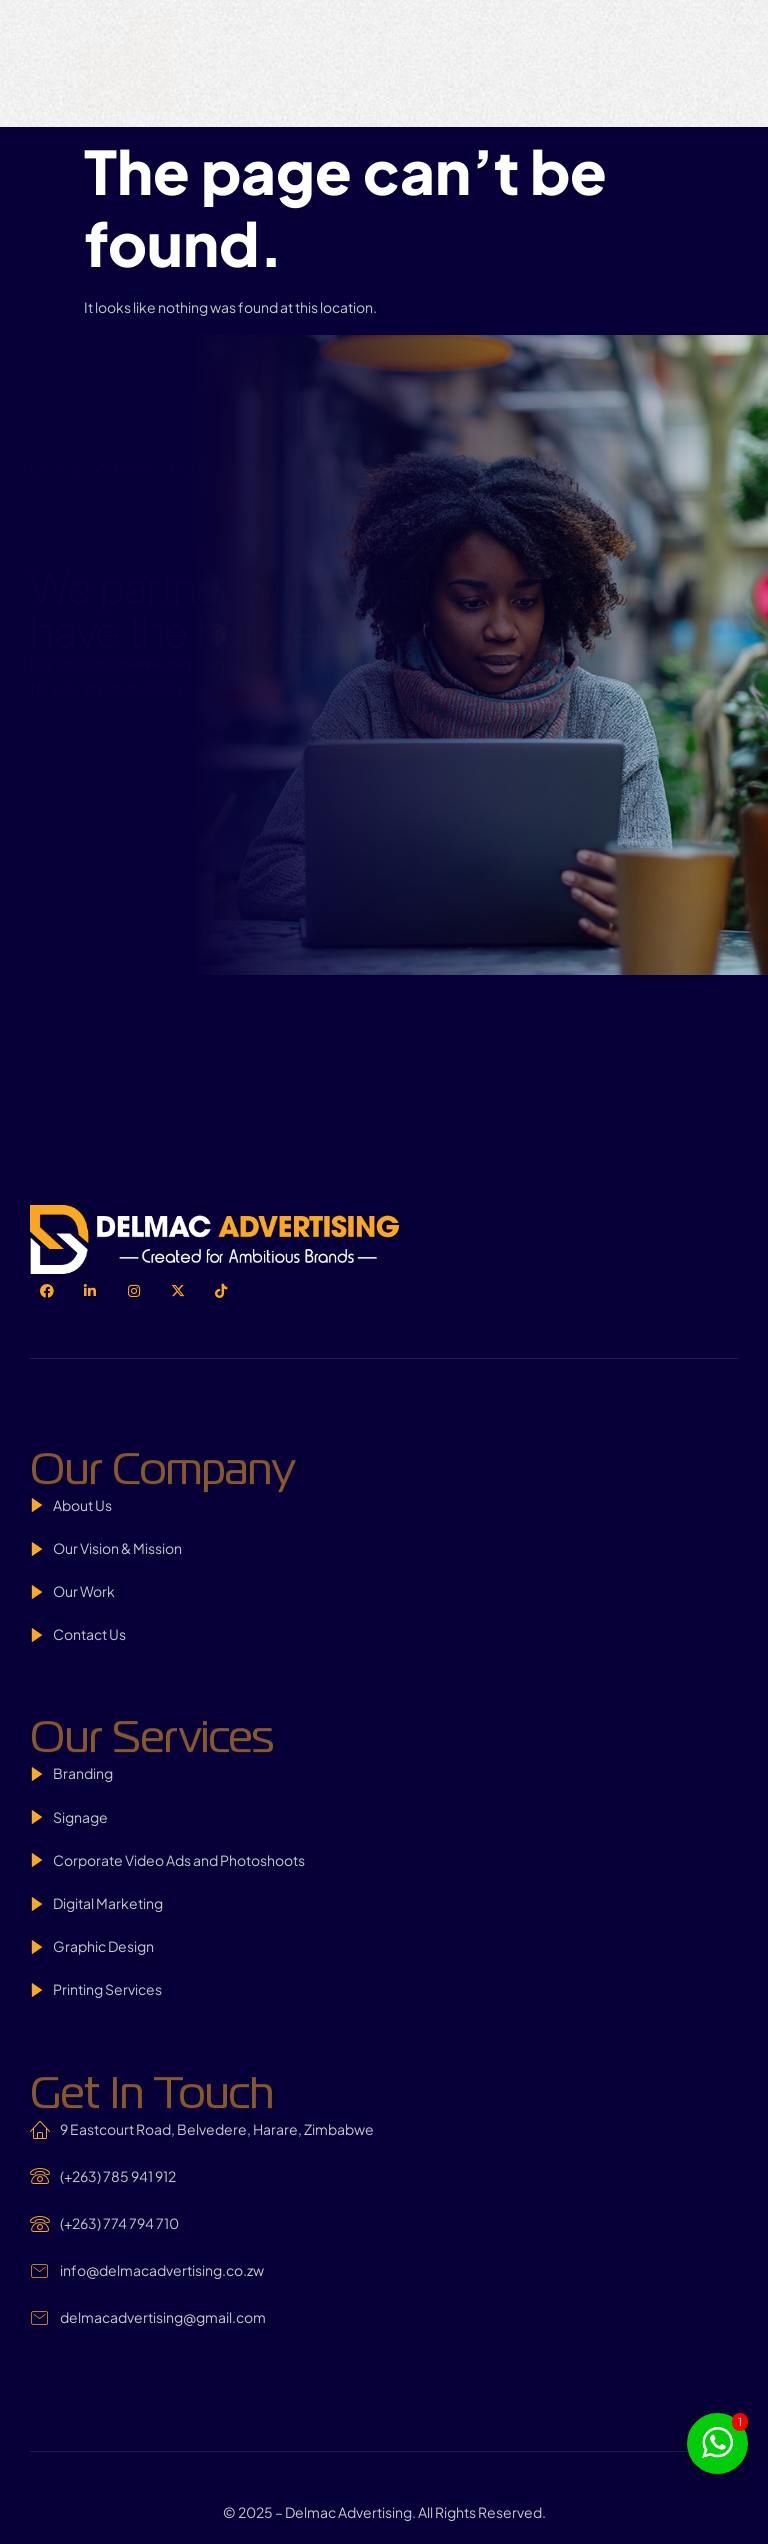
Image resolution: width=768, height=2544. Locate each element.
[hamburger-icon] (149, 28)
